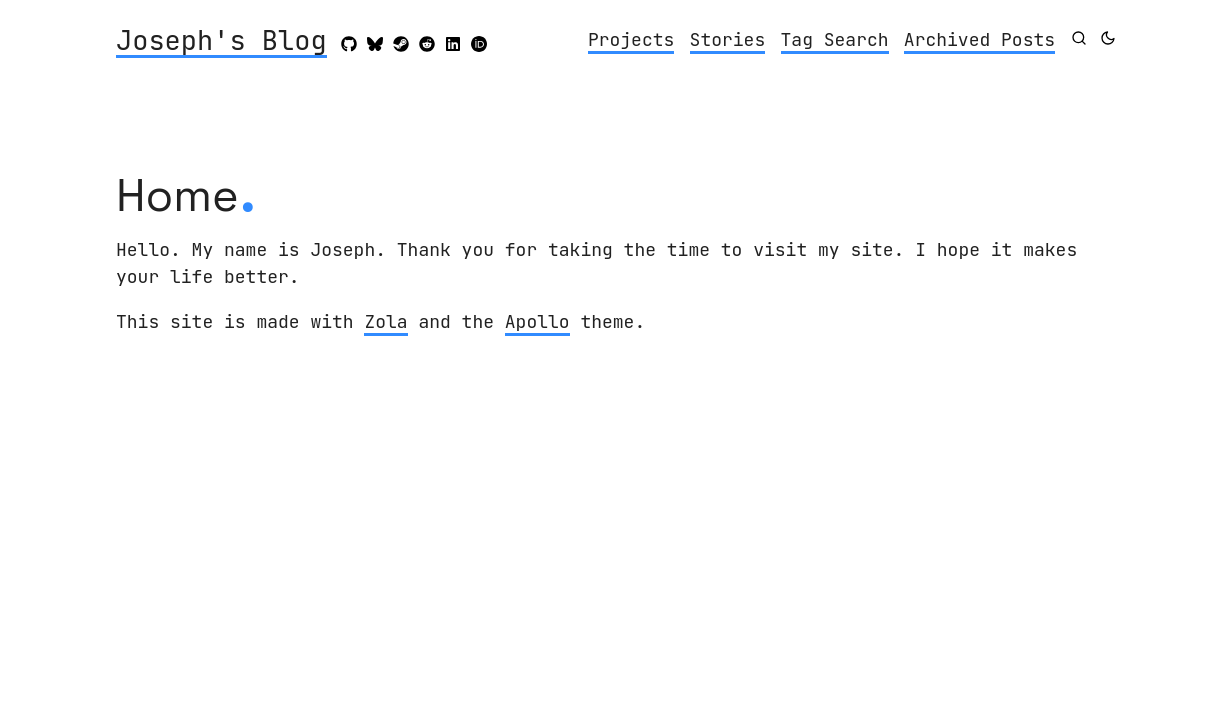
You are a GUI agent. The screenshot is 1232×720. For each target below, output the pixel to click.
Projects (631, 39)
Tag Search (835, 39)
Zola (385, 321)
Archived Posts (979, 39)
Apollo (537, 321)
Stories (728, 39)
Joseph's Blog (221, 42)
